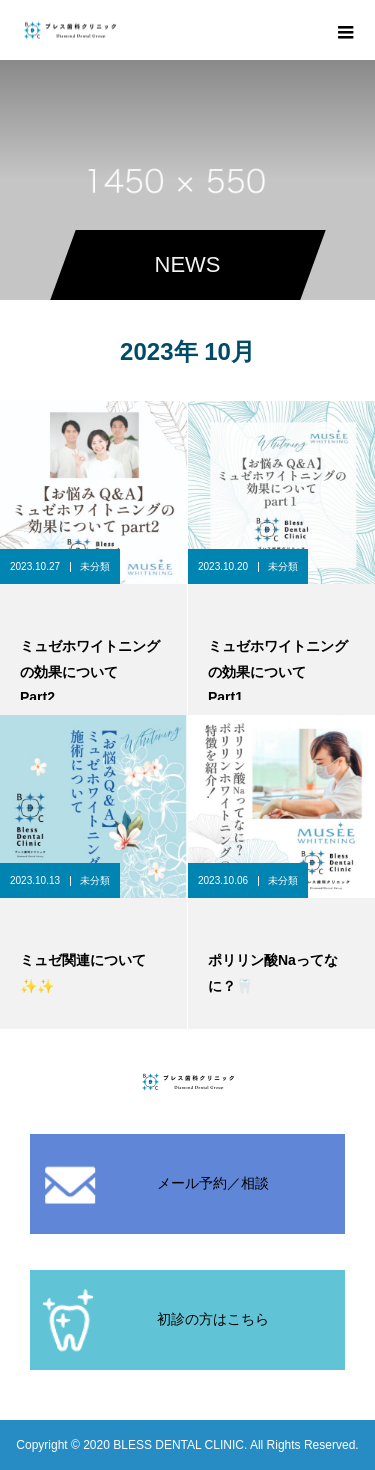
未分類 (95, 566)
